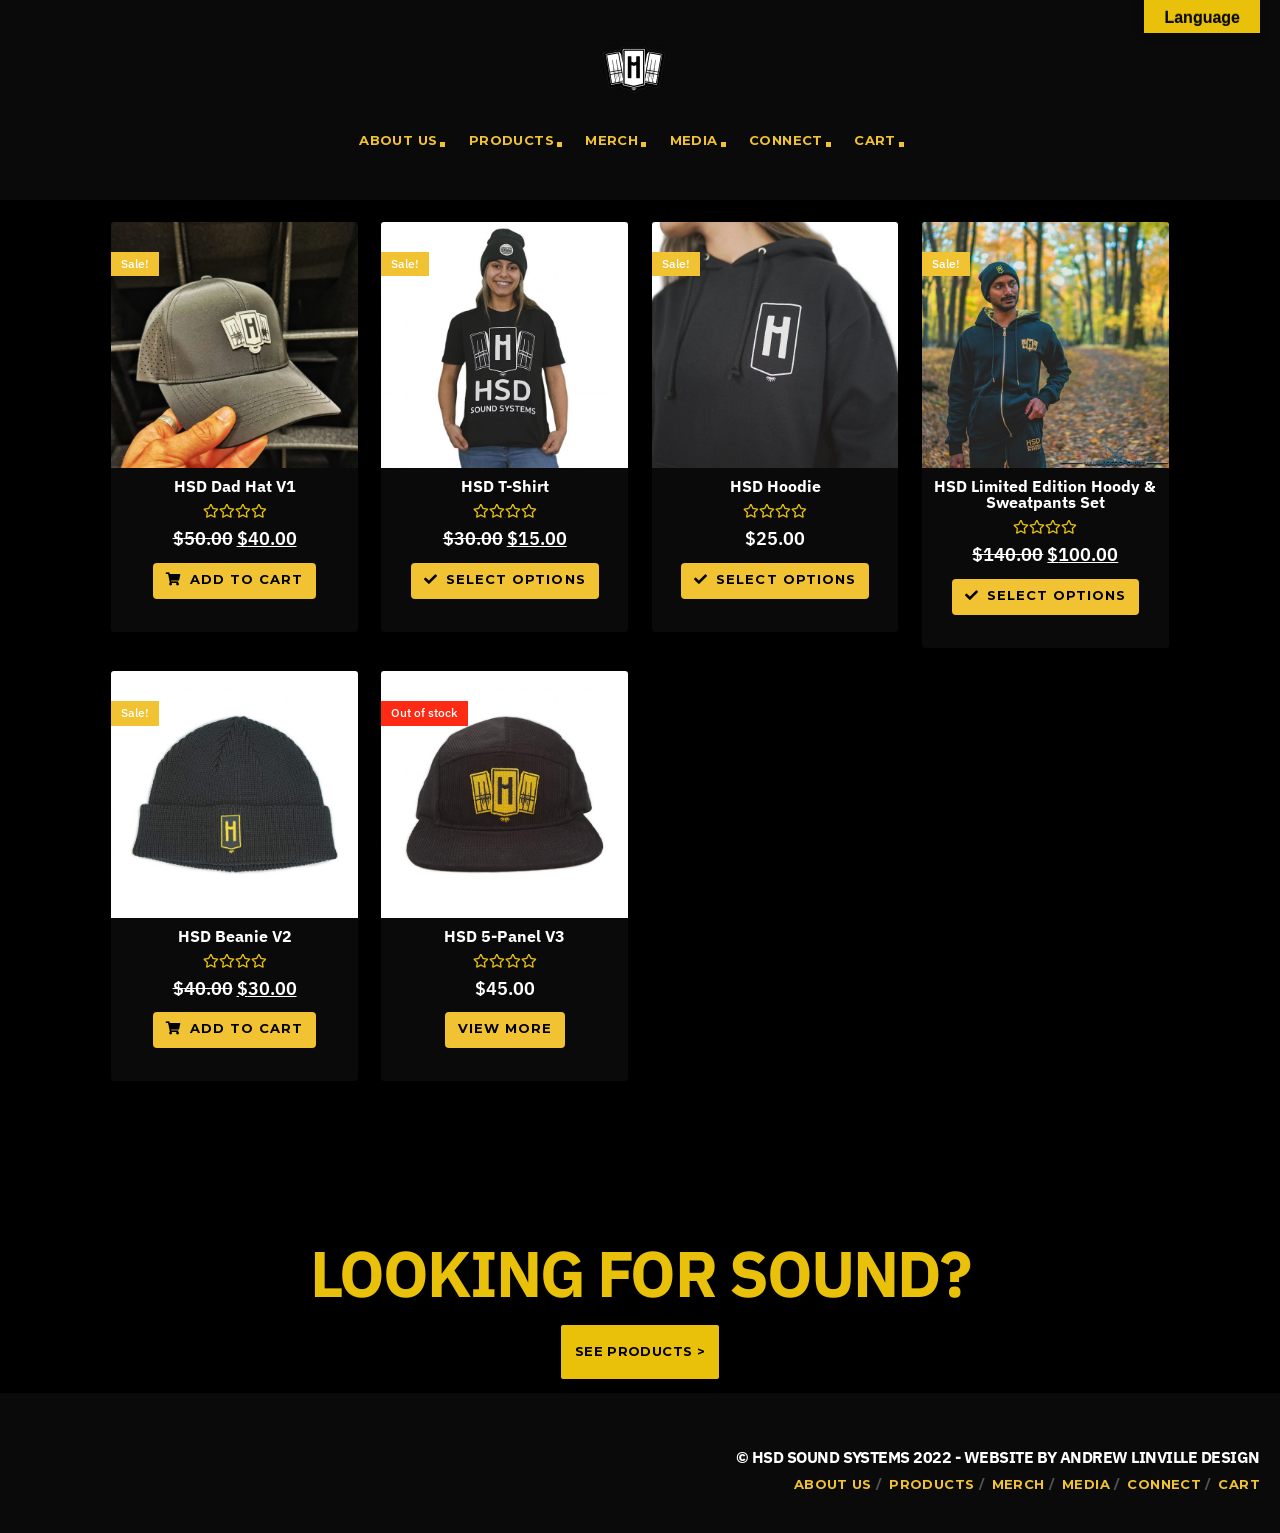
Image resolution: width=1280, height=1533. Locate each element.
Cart (875, 140)
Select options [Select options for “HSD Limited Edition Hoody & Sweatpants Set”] (1057, 595)
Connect (786, 140)
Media (694, 140)
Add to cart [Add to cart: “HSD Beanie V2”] (246, 1028)
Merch (611, 140)
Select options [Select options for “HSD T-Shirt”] (516, 579)
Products (511, 140)
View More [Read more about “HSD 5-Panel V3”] (505, 1028)
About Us (398, 140)
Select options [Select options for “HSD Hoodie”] (786, 579)
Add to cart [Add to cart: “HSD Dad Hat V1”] (246, 579)
